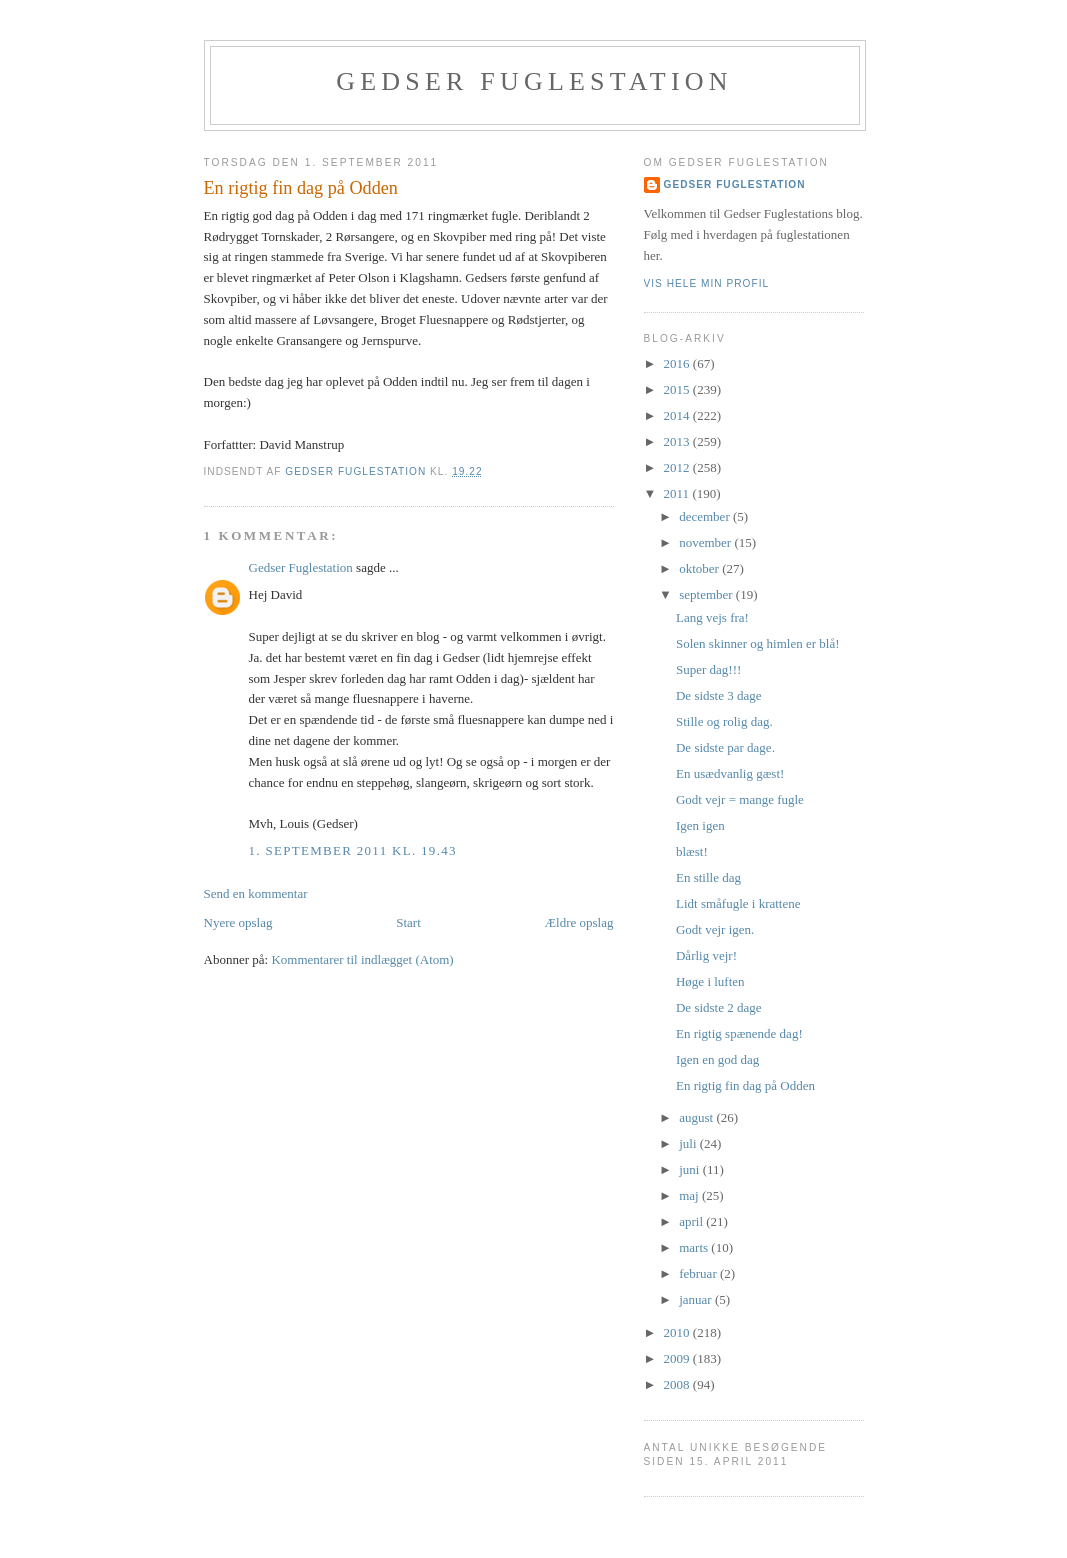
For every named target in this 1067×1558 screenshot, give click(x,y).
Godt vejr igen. (715, 929)
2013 (678, 441)
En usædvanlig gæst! (730, 773)
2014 (678, 415)
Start (408, 922)
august (697, 1117)
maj (690, 1195)
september (707, 594)
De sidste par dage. (725, 747)
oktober (700, 568)
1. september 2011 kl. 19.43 (353, 850)
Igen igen (700, 825)
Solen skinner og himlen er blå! (758, 643)
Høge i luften (710, 981)
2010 (678, 1332)
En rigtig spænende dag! (739, 1033)
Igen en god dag (717, 1059)
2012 (678, 467)
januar (697, 1299)
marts (695, 1247)
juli (689, 1143)
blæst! (692, 851)
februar (699, 1273)
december (706, 516)
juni (690, 1169)
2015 (678, 389)
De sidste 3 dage (719, 695)
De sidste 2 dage (719, 1007)
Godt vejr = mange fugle (740, 799)
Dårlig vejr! (706, 955)
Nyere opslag (238, 922)
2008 (678, 1384)
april (692, 1221)
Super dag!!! (708, 669)
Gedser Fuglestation (534, 81)
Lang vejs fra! (712, 617)
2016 (678, 363)
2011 (678, 493)
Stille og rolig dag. (724, 721)
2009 (678, 1358)
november (706, 542)
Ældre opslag (579, 922)
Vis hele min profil (707, 283)
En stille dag (708, 877)
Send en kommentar (256, 893)
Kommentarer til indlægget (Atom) (362, 959)
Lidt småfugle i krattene (738, 903)
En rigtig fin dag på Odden (745, 1085)
